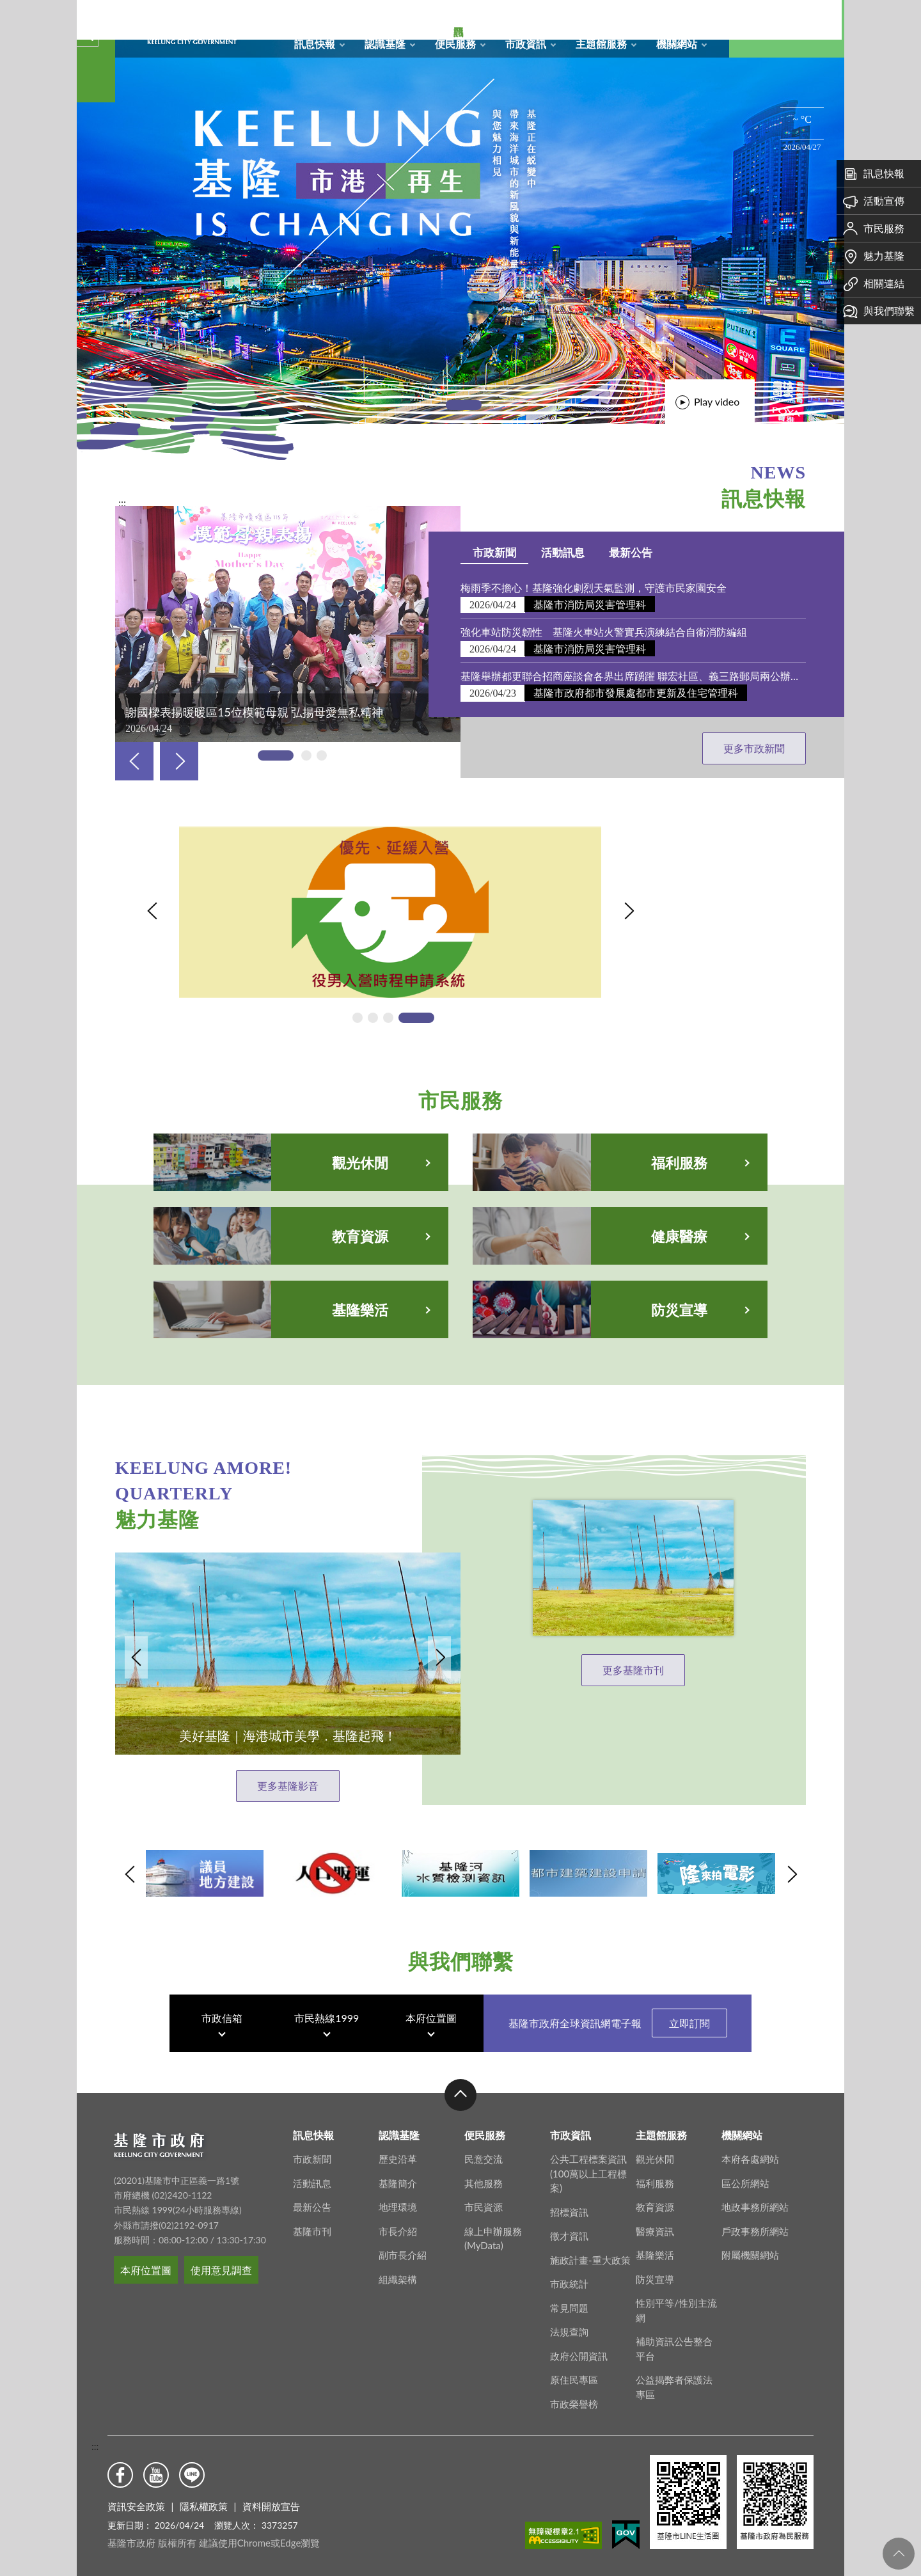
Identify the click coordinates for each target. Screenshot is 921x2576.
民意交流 (483, 2174)
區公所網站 (745, 2198)
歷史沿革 (398, 2174)
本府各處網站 (750, 2174)
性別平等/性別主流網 (676, 2325)
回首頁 (593, 17)
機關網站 (676, 44)
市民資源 (483, 2222)
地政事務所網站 (755, 2222)
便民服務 (455, 44)
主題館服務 (601, 44)
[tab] (464, 405)
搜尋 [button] (758, 29)
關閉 (83, 31)
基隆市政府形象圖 (118, 3)
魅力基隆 (873, 256)
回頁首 (899, 2554)
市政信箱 (673, 17)
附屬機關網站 (750, 2270)
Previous (134, 761)
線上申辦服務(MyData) (493, 2254)
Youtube (156, 2475)
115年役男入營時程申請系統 (244, 841)
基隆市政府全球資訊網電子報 (617, 2028)
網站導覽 (620, 17)
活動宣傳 (873, 201)
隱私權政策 (204, 2506)
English (700, 17)
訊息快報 (314, 44)
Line (192, 2475)
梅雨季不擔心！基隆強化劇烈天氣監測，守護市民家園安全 (609, 587)
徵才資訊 (569, 2251)
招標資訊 (569, 2227)
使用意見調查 (221, 2285)
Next (179, 761)
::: (94, 2446)
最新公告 (646, 552)
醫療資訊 (655, 2246)
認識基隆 (385, 44)
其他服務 (483, 2198)
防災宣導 (655, 2294)
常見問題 (569, 2323)
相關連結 (873, 283)
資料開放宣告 (271, 2506)
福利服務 (655, 2198)
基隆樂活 (655, 2270)
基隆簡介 (398, 2198)
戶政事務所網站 (755, 2246)
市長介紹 (398, 2246)
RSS (646, 17)
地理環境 (398, 2222)
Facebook (120, 2475)
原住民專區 (574, 2395)
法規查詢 (569, 2347)
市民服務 (873, 228)
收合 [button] (460, 2110)
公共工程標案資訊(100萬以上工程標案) (588, 2189)
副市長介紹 (403, 2270)
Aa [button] (815, 29)
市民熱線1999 (326, 2023)
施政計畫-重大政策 (590, 2275)
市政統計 (569, 2299)
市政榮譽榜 (574, 2419)
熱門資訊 (96, 211)
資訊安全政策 (136, 2506)
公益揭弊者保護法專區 (674, 2402)
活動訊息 (578, 552)
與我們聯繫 (879, 311)
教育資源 (655, 2222)
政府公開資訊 (579, 2371)
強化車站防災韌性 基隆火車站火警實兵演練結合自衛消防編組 (619, 632)
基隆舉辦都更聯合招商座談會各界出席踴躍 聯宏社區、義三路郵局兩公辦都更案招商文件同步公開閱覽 (649, 676)
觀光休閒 (655, 2174)
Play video (716, 401)
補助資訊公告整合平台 (674, 2364)
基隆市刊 (312, 2246)
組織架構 (398, 2294)
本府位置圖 (431, 2023)
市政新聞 (510, 552)
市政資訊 (525, 44)
